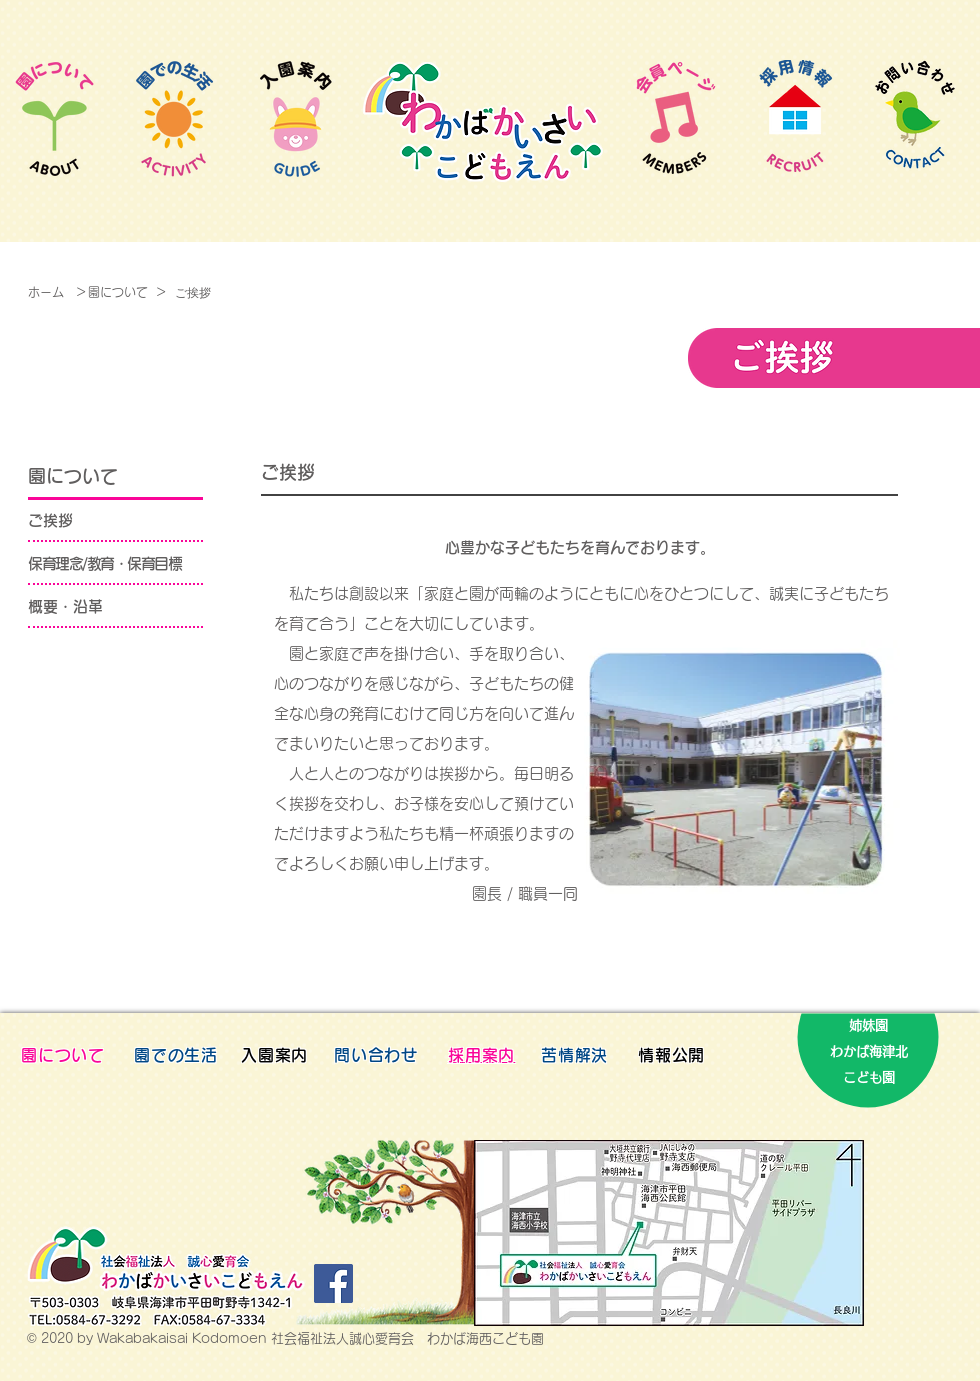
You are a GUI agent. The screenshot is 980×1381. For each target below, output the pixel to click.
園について (118, 292)
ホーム (46, 292)
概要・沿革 (65, 606)
